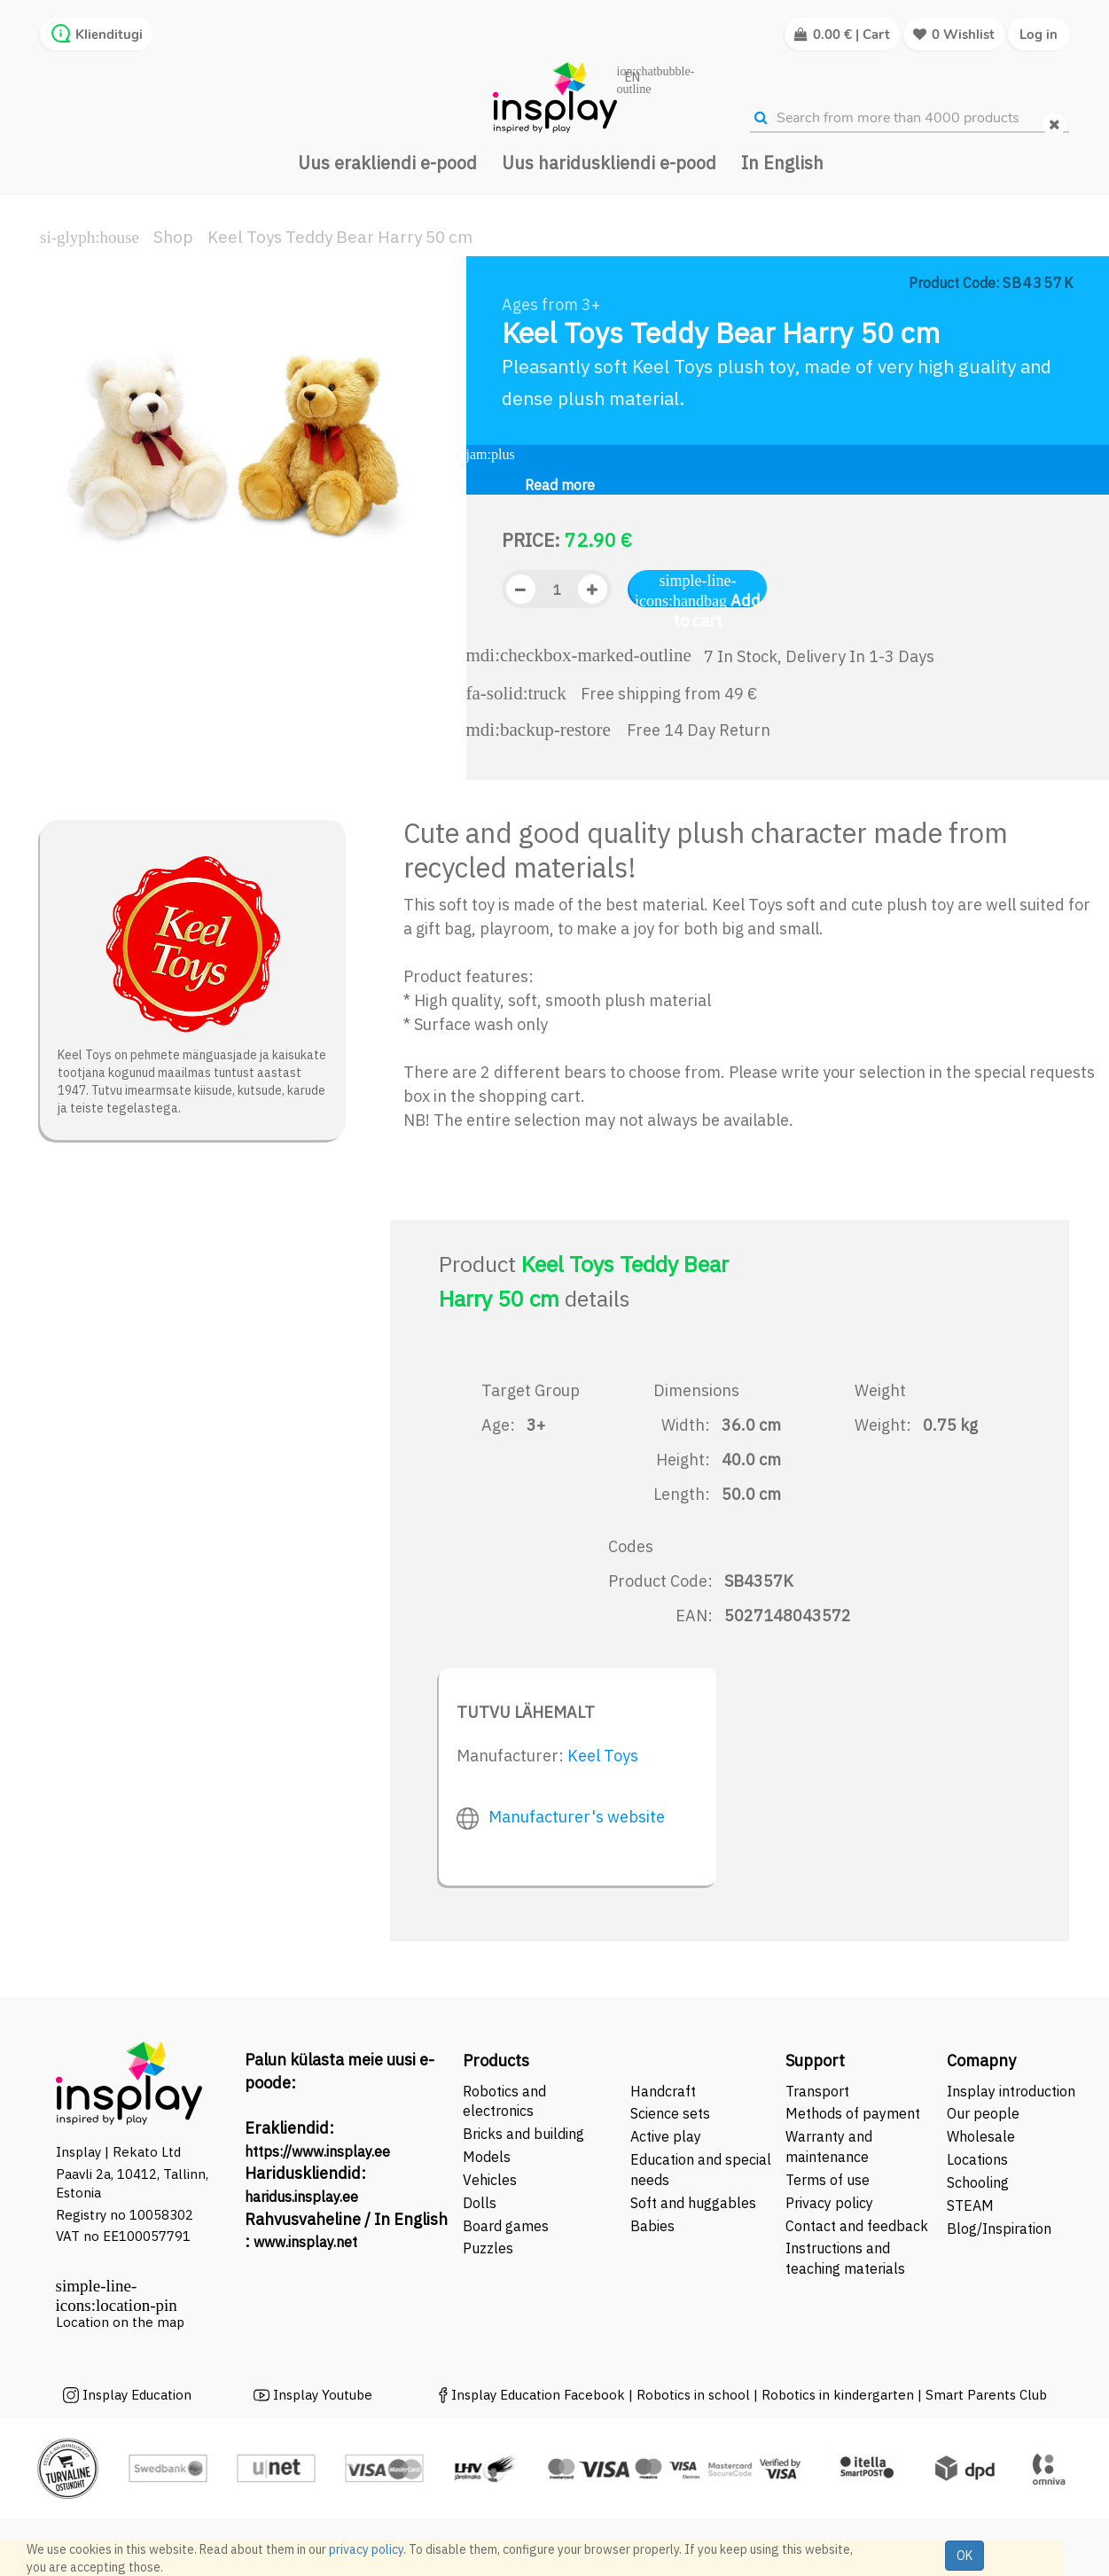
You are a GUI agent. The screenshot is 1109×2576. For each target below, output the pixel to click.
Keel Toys (602, 1755)
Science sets (672, 2113)
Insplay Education (136, 2394)
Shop (173, 236)
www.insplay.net (305, 2242)
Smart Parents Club (986, 2394)
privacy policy (366, 2549)
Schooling (978, 2182)
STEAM (970, 2205)
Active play (665, 2136)
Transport (817, 2091)
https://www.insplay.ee (317, 2151)
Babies (652, 2226)
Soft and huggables (693, 2203)
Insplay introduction (1011, 2091)
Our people (983, 2113)
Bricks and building (523, 2134)
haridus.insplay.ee (301, 2196)
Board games (506, 2226)
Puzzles (488, 2248)
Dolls (479, 2203)
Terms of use (827, 2180)
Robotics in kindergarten (839, 2394)
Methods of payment (852, 2113)
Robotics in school (693, 2394)
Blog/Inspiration (999, 2228)
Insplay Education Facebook (538, 2394)
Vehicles (490, 2180)
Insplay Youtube (322, 2394)
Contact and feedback (856, 2226)
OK (964, 2556)
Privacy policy (829, 2203)
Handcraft (663, 2091)
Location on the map (120, 2322)
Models (487, 2157)
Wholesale (981, 2136)
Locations (977, 2159)
